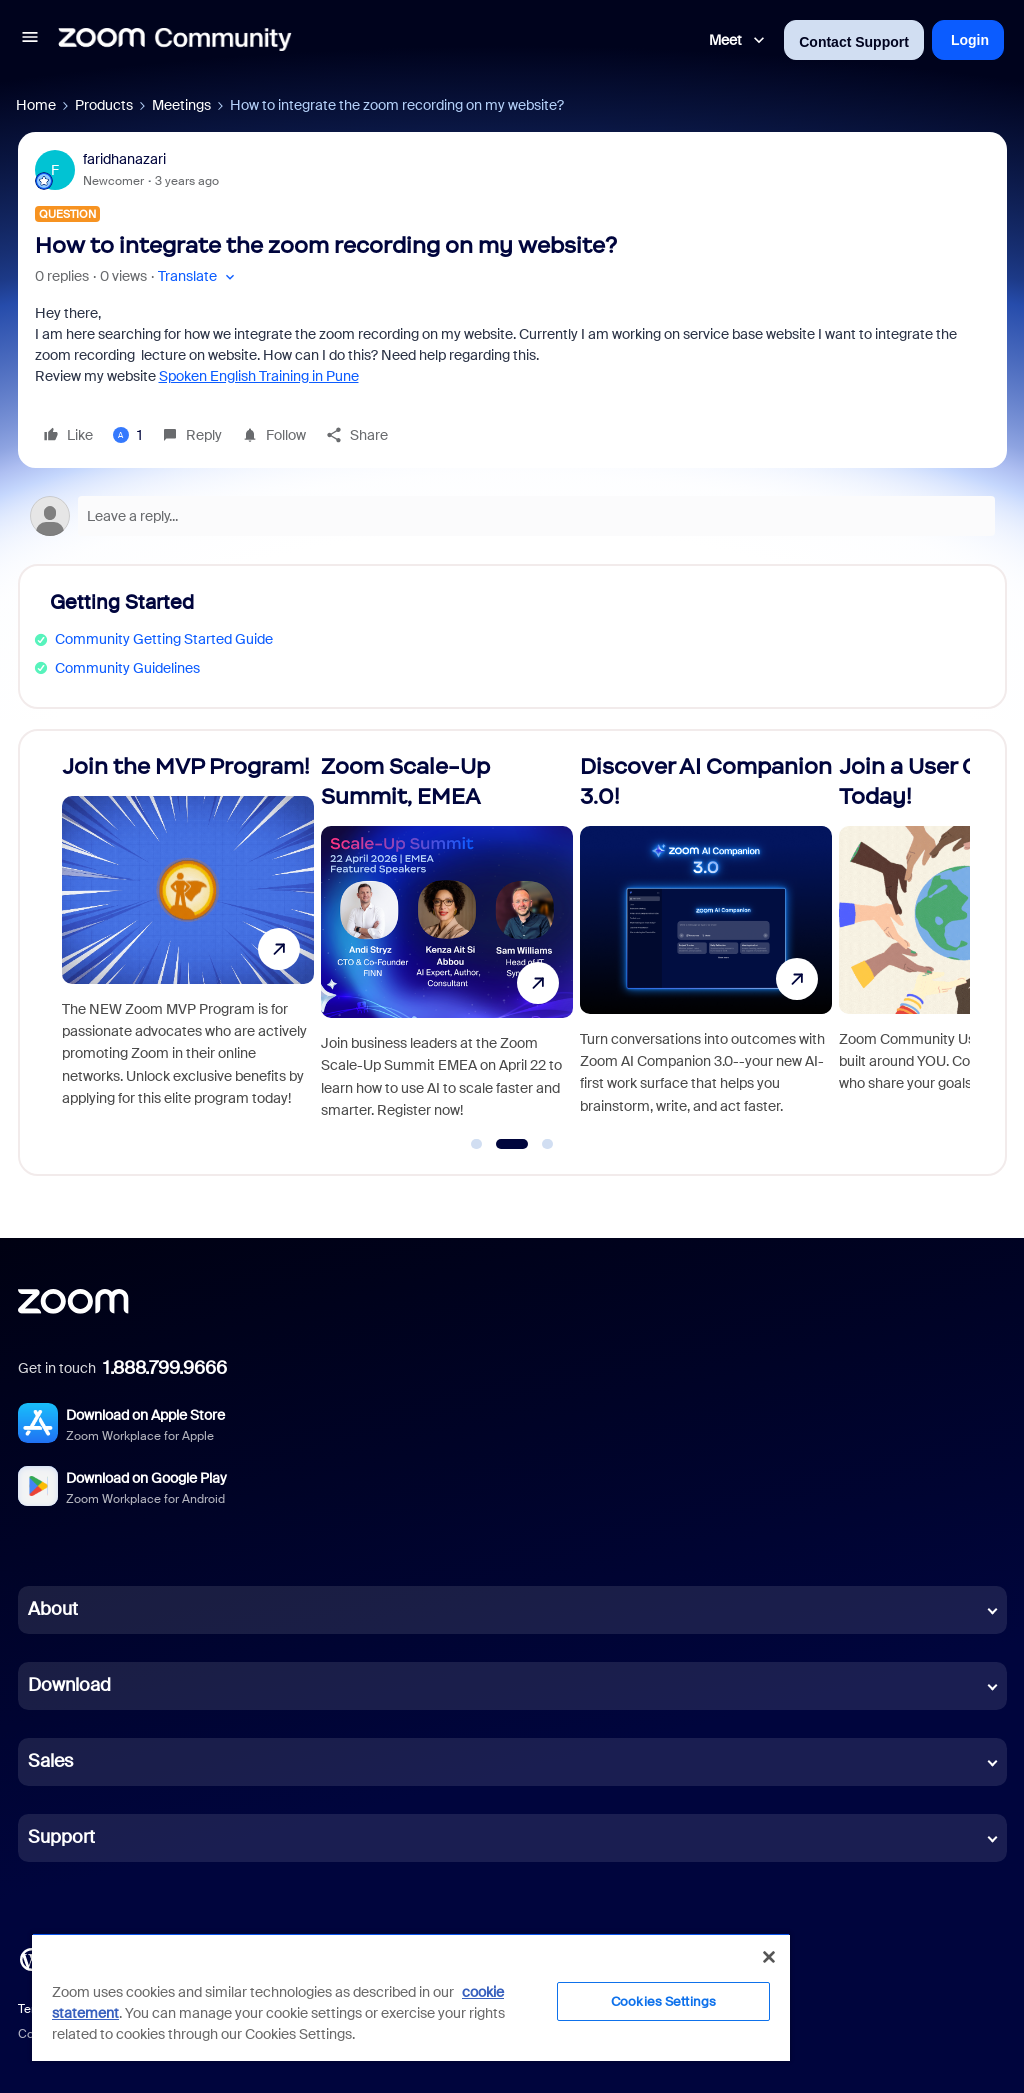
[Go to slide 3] (548, 1144)
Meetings (181, 105)
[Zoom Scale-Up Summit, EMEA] (447, 943)
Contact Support (854, 42)
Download (69, 1685)
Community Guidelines (127, 668)
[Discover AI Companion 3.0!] (706, 943)
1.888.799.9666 (165, 1368)
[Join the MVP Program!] (188, 943)
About (53, 1609)
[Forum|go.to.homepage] (175, 40)
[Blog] (31, 1958)
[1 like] (127, 435)
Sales (50, 1761)
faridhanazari (124, 159)
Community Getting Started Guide (164, 639)
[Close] (769, 1957)
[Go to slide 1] (477, 1144)
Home (36, 105)
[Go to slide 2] (511, 1144)
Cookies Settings (663, 2001)
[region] (411, 1997)
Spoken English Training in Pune (259, 376)
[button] (30, 40)
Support (61, 1837)
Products (104, 105)
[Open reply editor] (512, 516)
